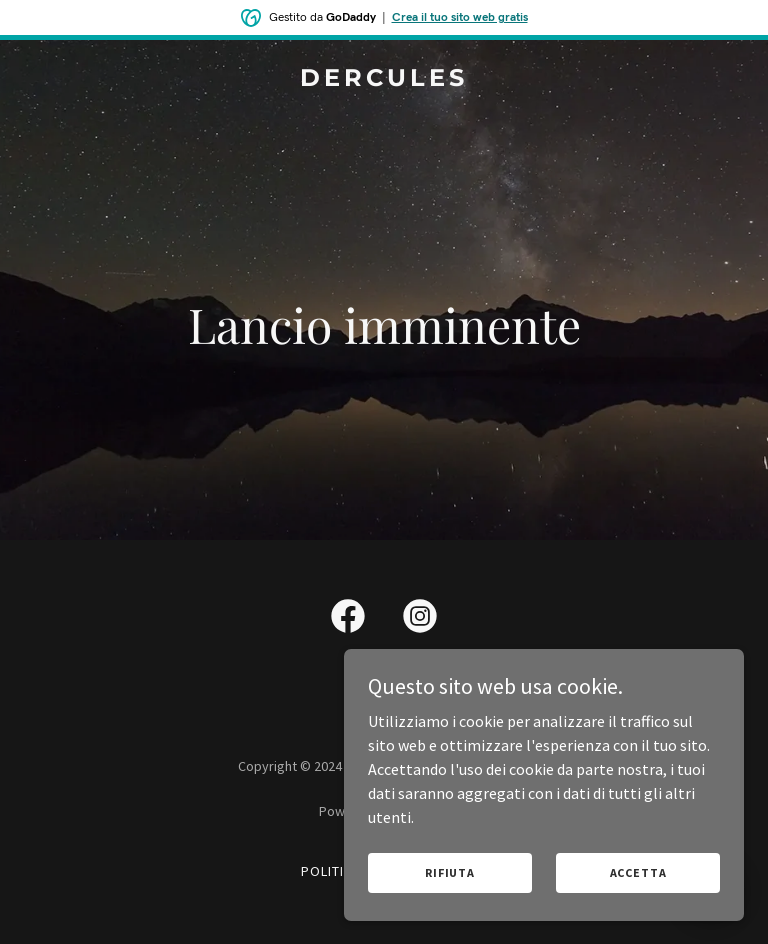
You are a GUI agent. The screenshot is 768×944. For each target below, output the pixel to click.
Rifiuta (450, 872)
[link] (384, 80)
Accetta (638, 872)
